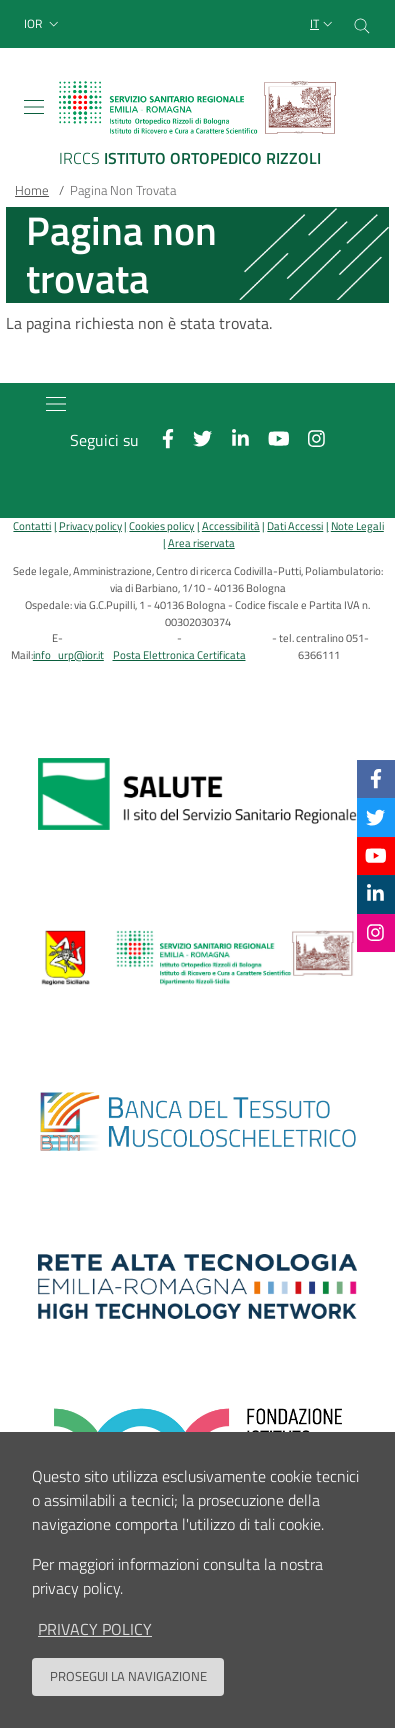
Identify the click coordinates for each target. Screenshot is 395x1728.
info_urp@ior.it (68, 654)
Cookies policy (161, 525)
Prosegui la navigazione (128, 1676)
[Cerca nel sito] (362, 24)
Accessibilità (231, 525)
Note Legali (357, 525)
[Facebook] (376, 778)
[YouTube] (376, 855)
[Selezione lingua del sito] (323, 24)
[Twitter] (375, 816)
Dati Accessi (295, 525)
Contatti (32, 525)
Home (32, 190)
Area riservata (201, 542)
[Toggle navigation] (34, 107)
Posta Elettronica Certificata (179, 654)
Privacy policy (90, 525)
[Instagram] (375, 932)
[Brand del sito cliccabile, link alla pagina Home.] (197, 126)
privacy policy (95, 1629)
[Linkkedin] (375, 893)
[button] (43, 24)
